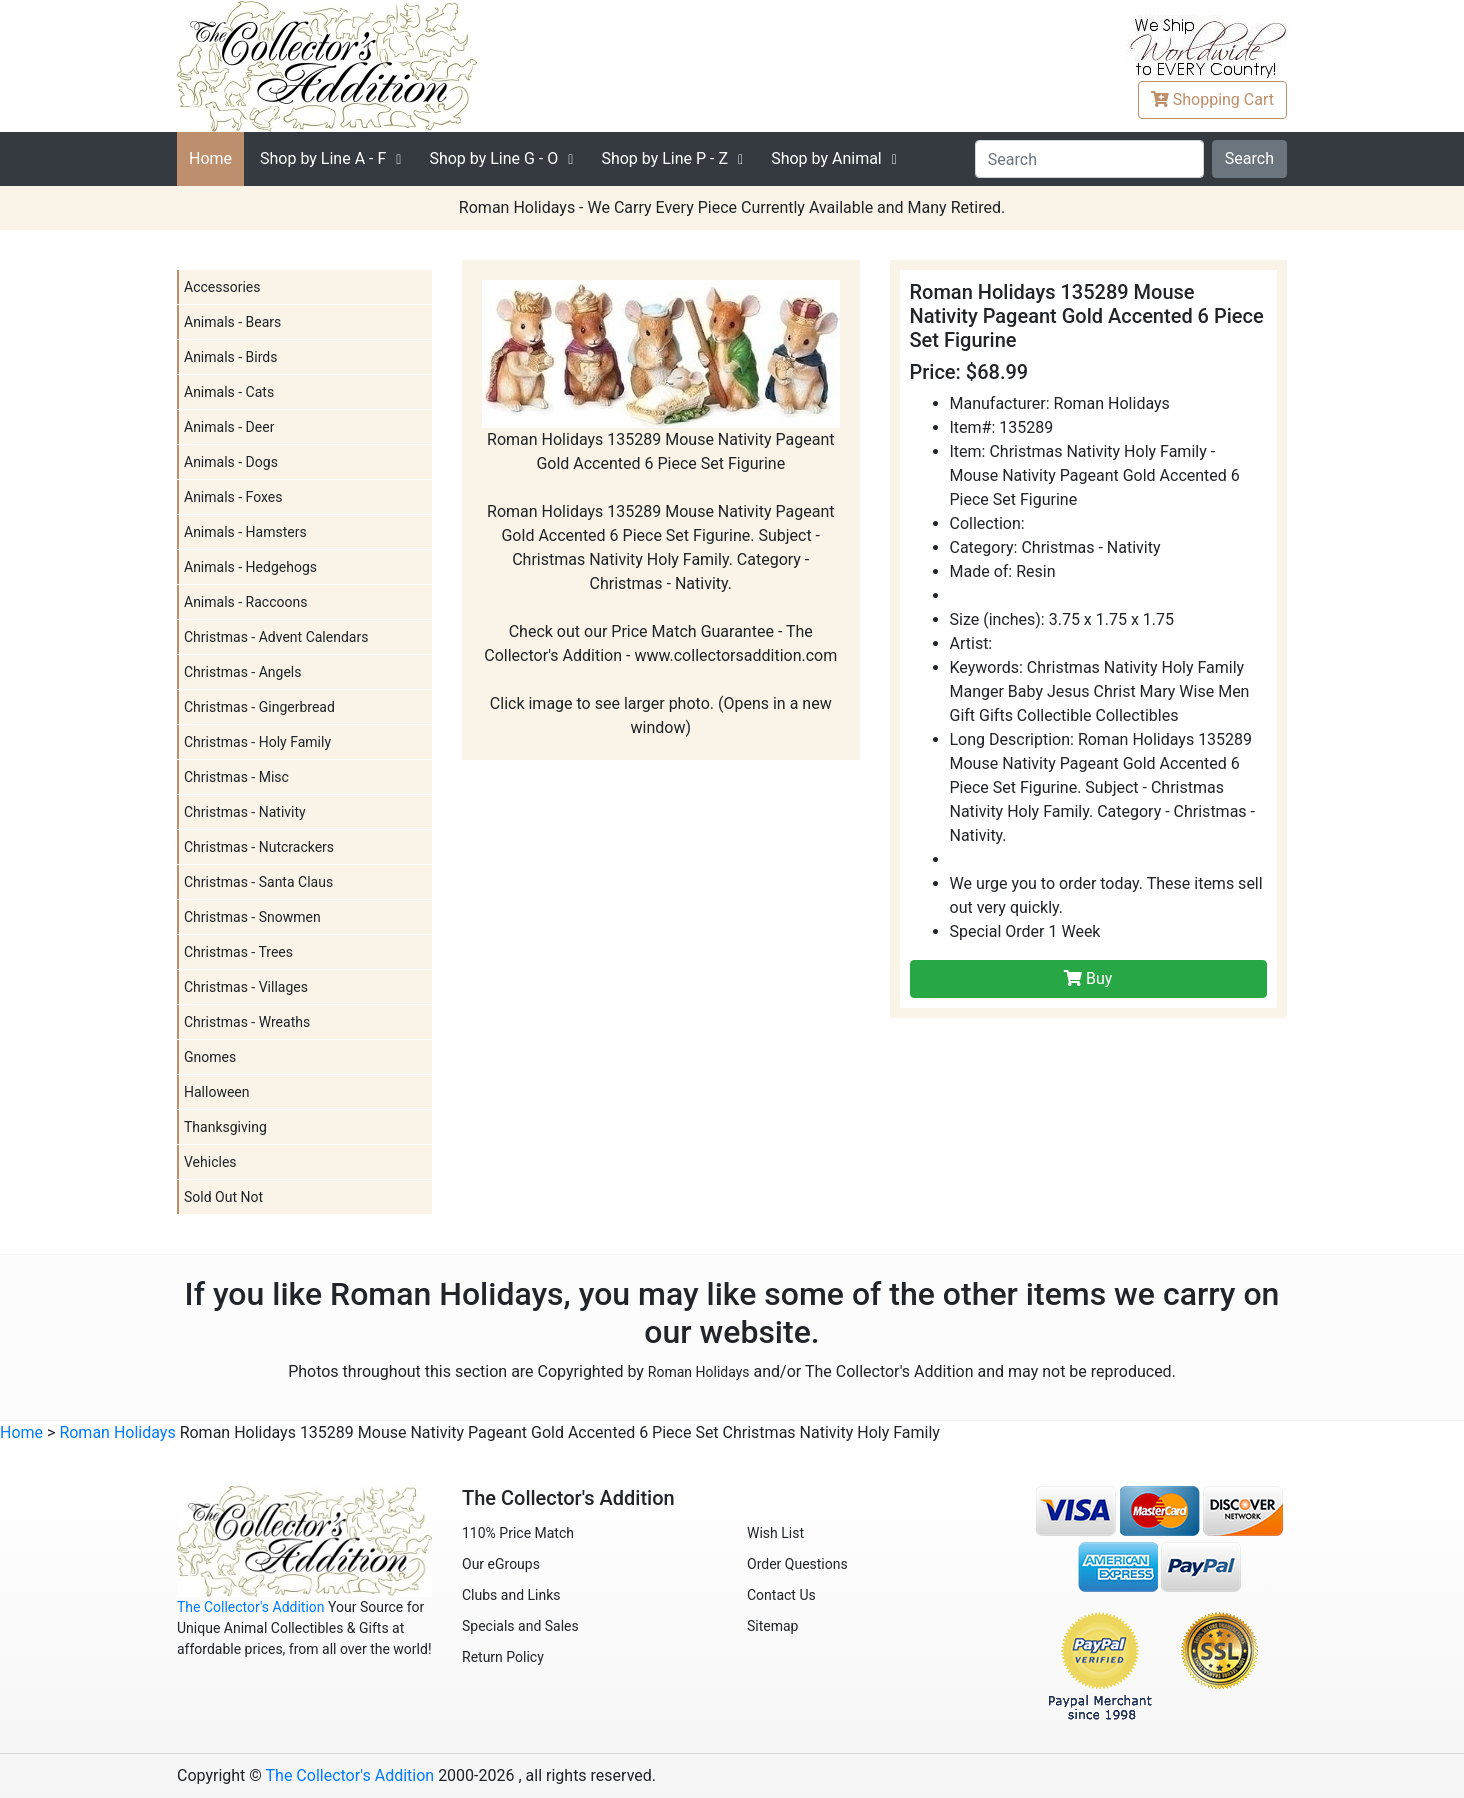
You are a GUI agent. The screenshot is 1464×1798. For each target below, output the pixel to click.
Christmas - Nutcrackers (259, 847)
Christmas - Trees (238, 952)
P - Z (664, 158)
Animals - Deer (229, 427)
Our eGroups (501, 1564)
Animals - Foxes (233, 497)
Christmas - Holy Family (257, 742)
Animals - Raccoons (245, 602)
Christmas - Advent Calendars (276, 637)
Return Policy (503, 1657)
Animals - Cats (229, 392)
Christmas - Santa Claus (258, 882)
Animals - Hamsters (245, 532)
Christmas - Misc (236, 777)
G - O (493, 158)
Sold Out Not (223, 1197)
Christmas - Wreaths (247, 1022)
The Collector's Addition (251, 1607)
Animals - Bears (232, 322)
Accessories (222, 287)
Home (210, 158)
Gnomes (210, 1057)
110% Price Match (518, 1533)
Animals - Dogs (231, 462)
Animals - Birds (230, 357)
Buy (1088, 978)
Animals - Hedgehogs (250, 567)
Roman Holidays (699, 1372)
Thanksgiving (225, 1127)
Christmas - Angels (243, 672)
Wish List (775, 1533)
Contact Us (781, 1595)
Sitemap (772, 1626)
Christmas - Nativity (245, 812)
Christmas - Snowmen (252, 917)
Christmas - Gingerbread (259, 707)
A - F (323, 158)
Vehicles (210, 1162)
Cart (1212, 99)
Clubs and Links (511, 1595)
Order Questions (797, 1564)
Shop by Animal (826, 158)
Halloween (217, 1092)
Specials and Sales (520, 1626)
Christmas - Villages (246, 987)
